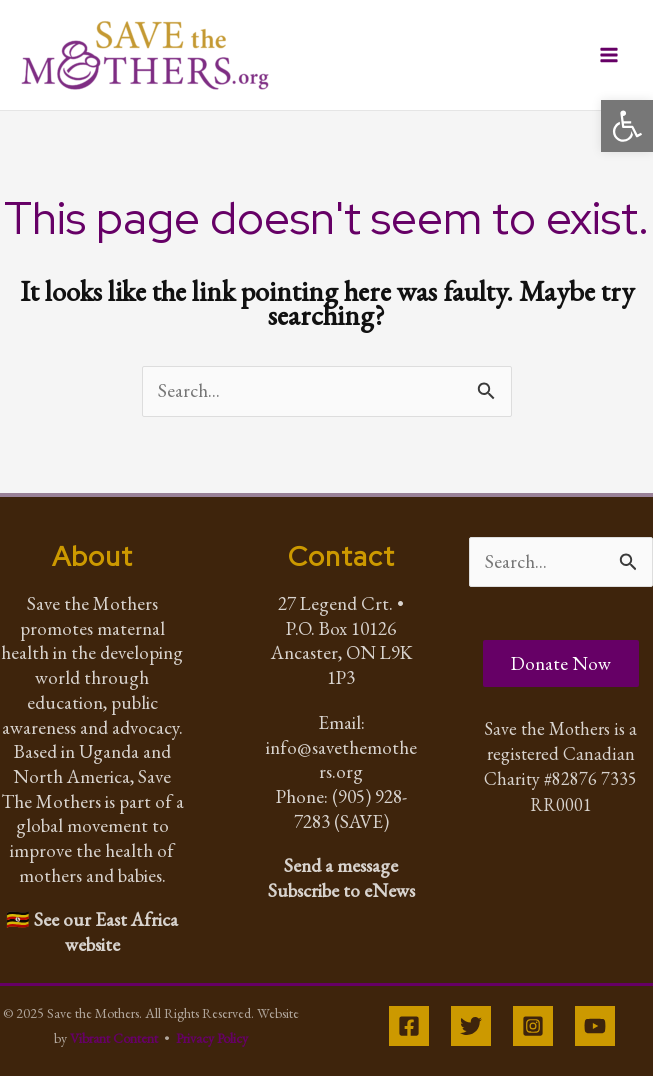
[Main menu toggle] (609, 55)
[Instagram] (533, 1026)
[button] (627, 126)
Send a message (341, 865)
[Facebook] (409, 1026)
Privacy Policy (212, 1038)
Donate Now (561, 663)
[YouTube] (595, 1026)
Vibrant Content (114, 1038)
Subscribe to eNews (341, 890)
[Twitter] (471, 1026)
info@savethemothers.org (341, 760)
